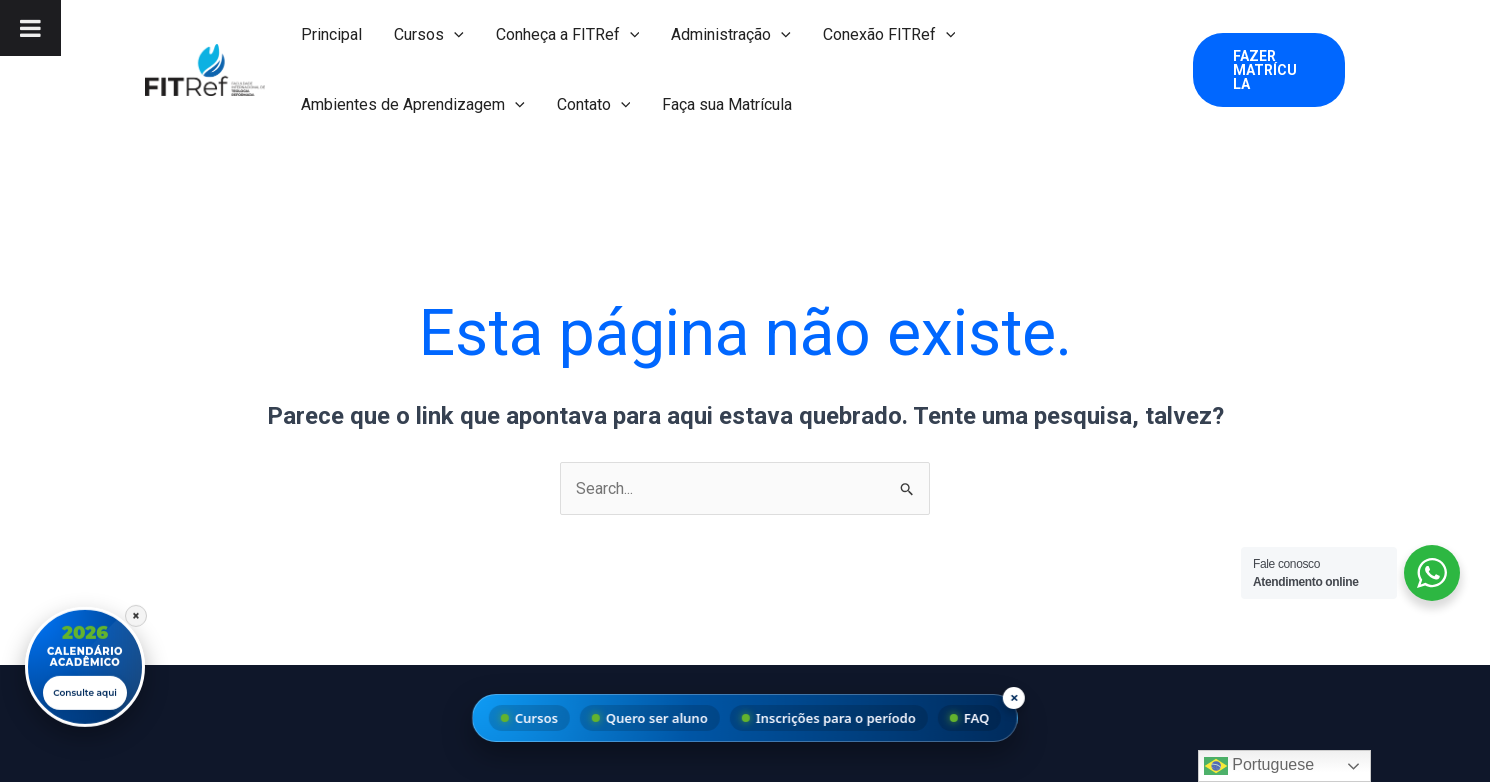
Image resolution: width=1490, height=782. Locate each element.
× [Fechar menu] (1014, 697)
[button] (454, 35)
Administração (731, 35)
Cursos (429, 35)
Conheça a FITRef (568, 35)
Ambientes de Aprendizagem (413, 105)
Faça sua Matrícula (727, 104)
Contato (594, 105)
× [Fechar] (136, 613)
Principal (331, 34)
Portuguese (1259, 766)
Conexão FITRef (889, 35)
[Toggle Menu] (30, 28)
